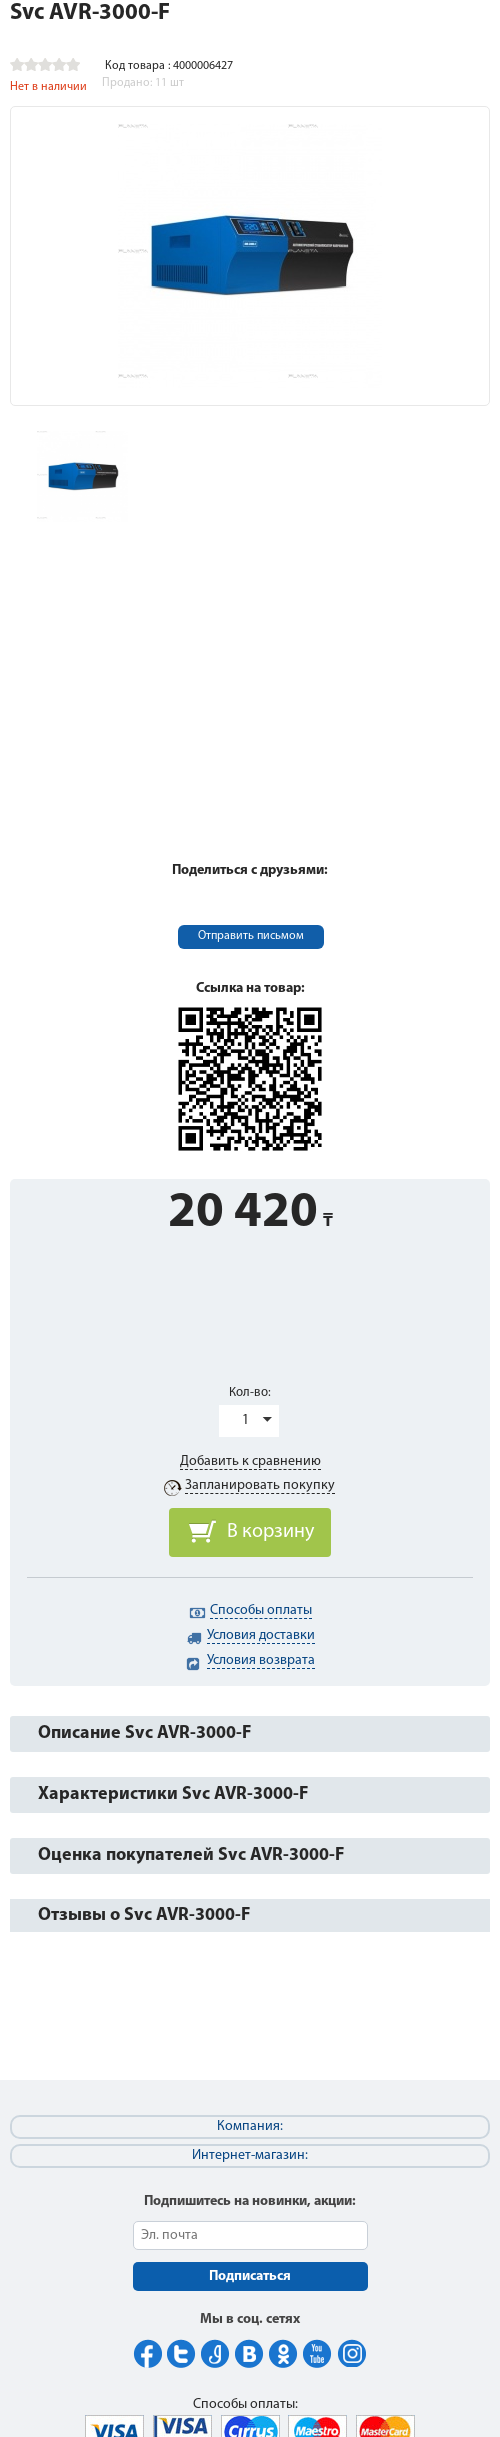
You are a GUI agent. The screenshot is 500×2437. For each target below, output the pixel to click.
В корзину (270, 1532)
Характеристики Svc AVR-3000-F (173, 1794)
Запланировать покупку (260, 1485)
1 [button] (245, 1420)
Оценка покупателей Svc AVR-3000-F (191, 1855)
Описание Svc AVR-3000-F (144, 1733)
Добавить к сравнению (250, 1461)
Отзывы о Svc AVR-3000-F (144, 1915)
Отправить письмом (251, 936)
